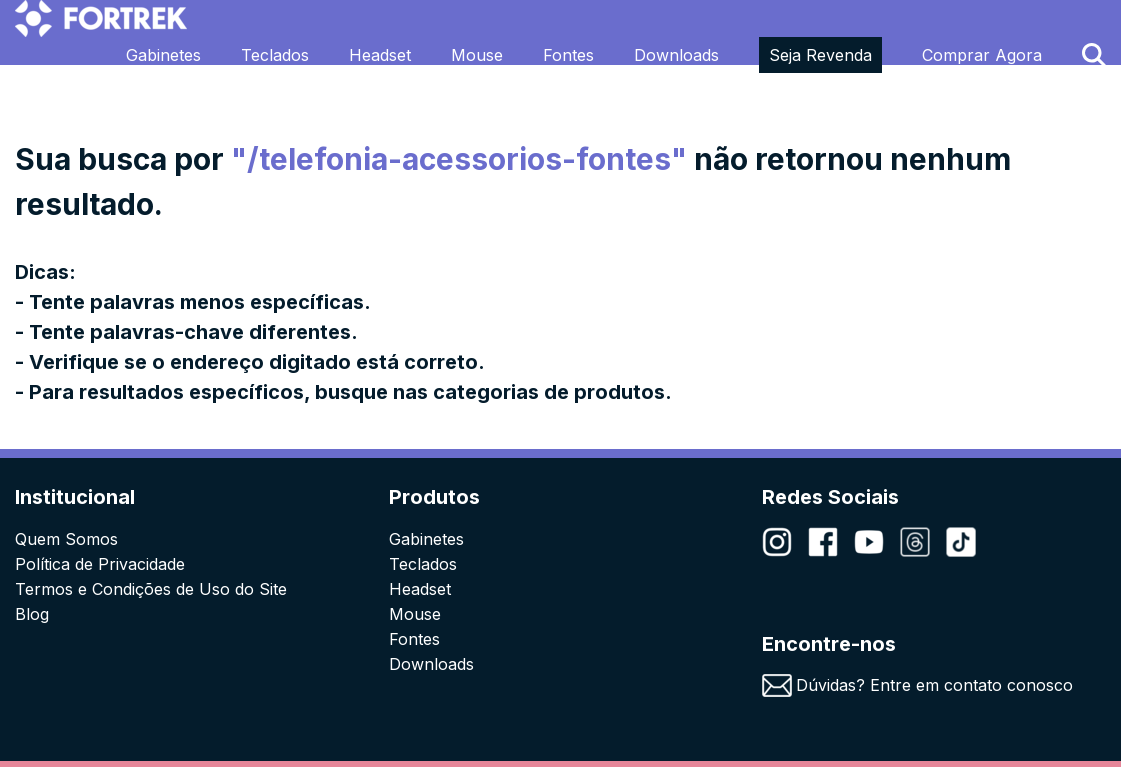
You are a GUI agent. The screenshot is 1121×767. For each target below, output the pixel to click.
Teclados (275, 55)
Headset (380, 55)
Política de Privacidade (100, 564)
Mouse (477, 55)
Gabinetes (163, 55)
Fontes (568, 55)
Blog (32, 614)
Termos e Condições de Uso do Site (151, 589)
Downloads (676, 55)
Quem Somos (66, 539)
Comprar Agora (982, 55)
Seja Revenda (820, 55)
